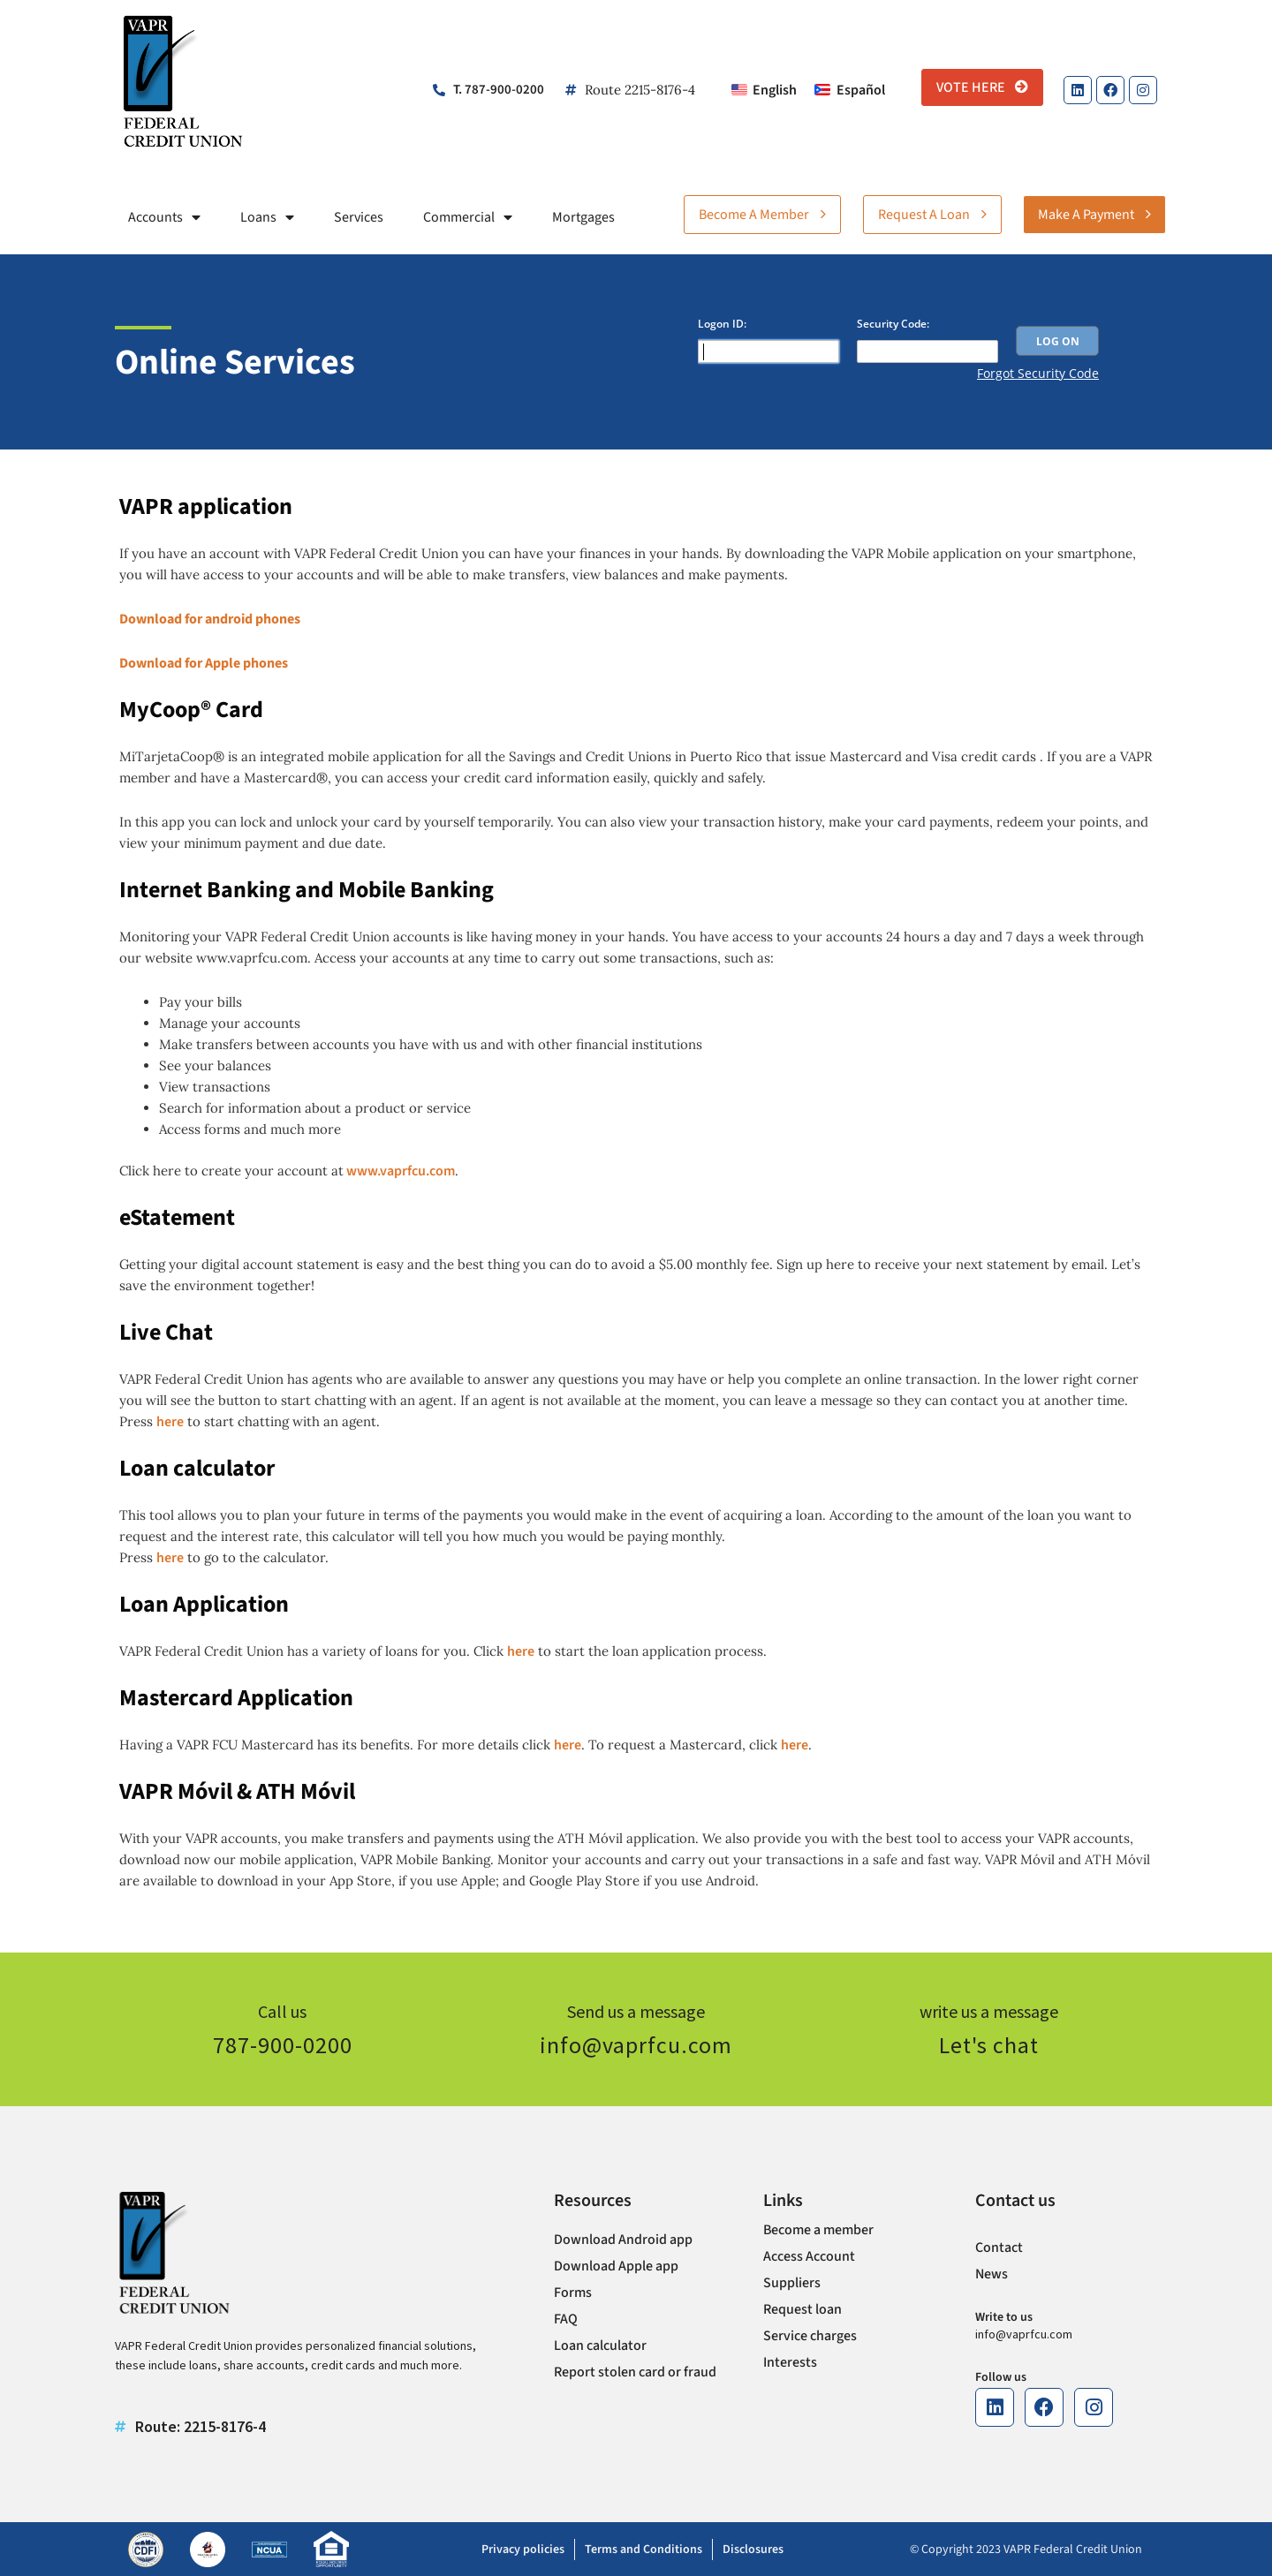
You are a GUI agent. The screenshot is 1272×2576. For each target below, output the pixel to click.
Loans (267, 217)
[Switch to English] (764, 90)
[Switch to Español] (849, 90)
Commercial (467, 217)
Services (358, 217)
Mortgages (583, 217)
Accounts (164, 217)
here (170, 1422)
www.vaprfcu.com (399, 1171)
